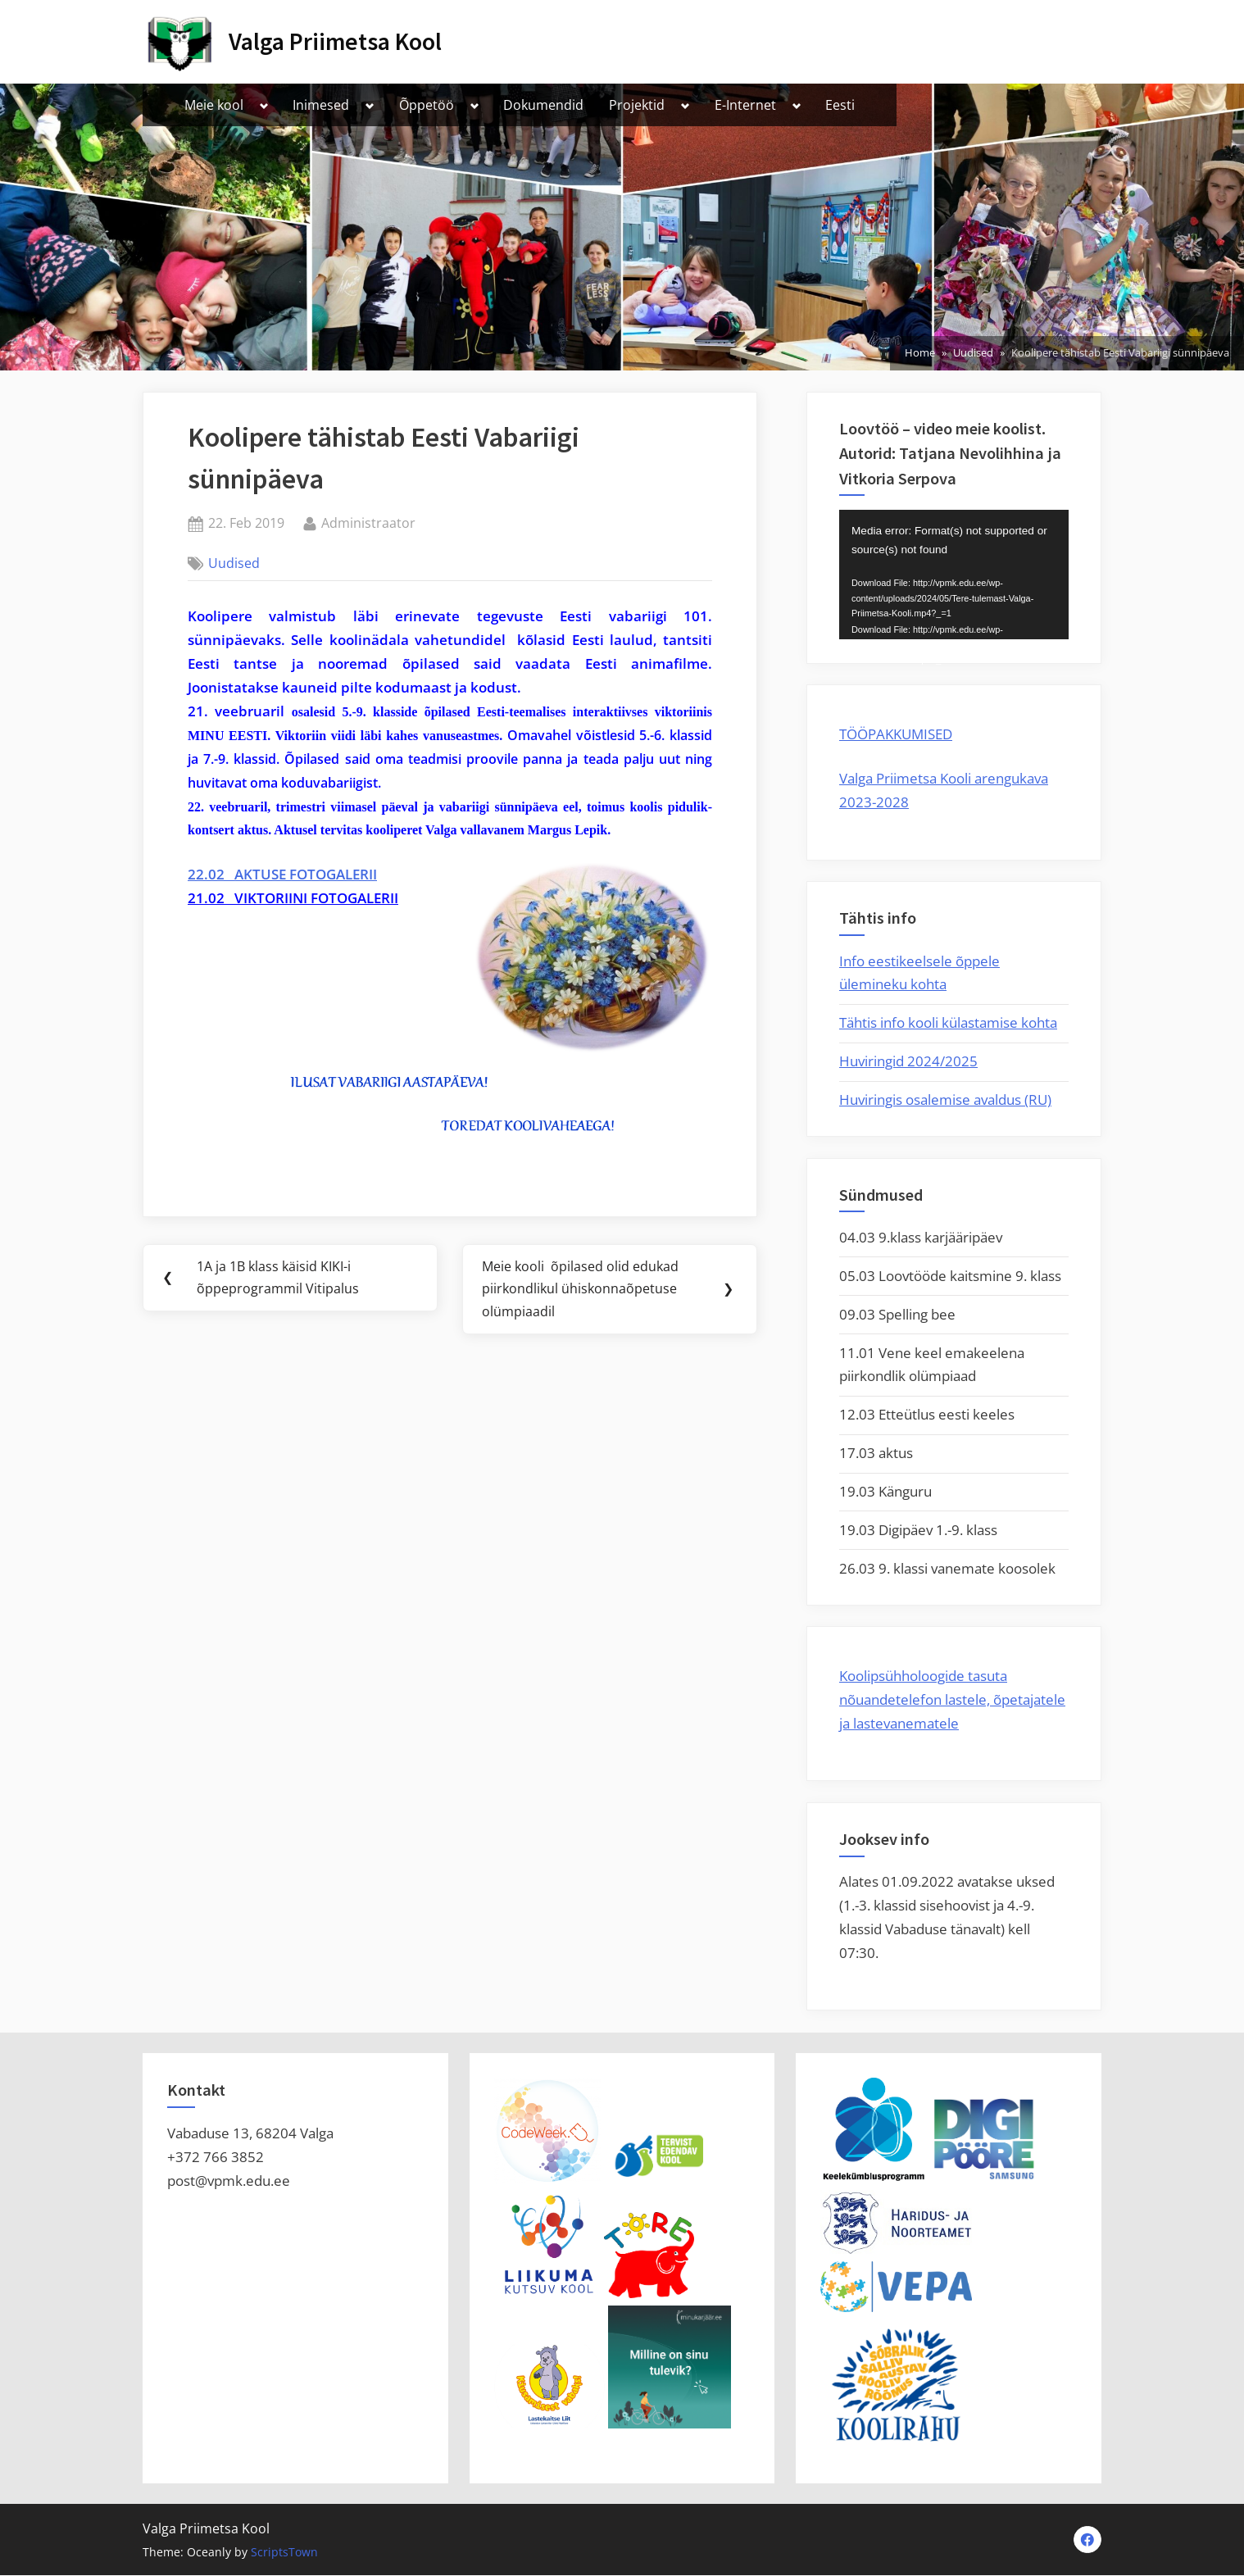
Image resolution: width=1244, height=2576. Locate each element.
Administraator (368, 522)
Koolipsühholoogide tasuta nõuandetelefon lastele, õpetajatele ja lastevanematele (952, 1699)
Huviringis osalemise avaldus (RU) (945, 1099)
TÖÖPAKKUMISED (895, 734)
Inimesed (321, 105)
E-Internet (745, 105)
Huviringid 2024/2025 (908, 1061)
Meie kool (213, 105)
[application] (954, 574)
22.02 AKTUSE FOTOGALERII (282, 874)
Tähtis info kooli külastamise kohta (948, 1022)
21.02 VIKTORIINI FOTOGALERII (293, 897)
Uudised (234, 563)
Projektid (637, 105)
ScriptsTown (284, 2552)
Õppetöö (426, 105)
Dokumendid (543, 105)
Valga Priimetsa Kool (335, 41)
